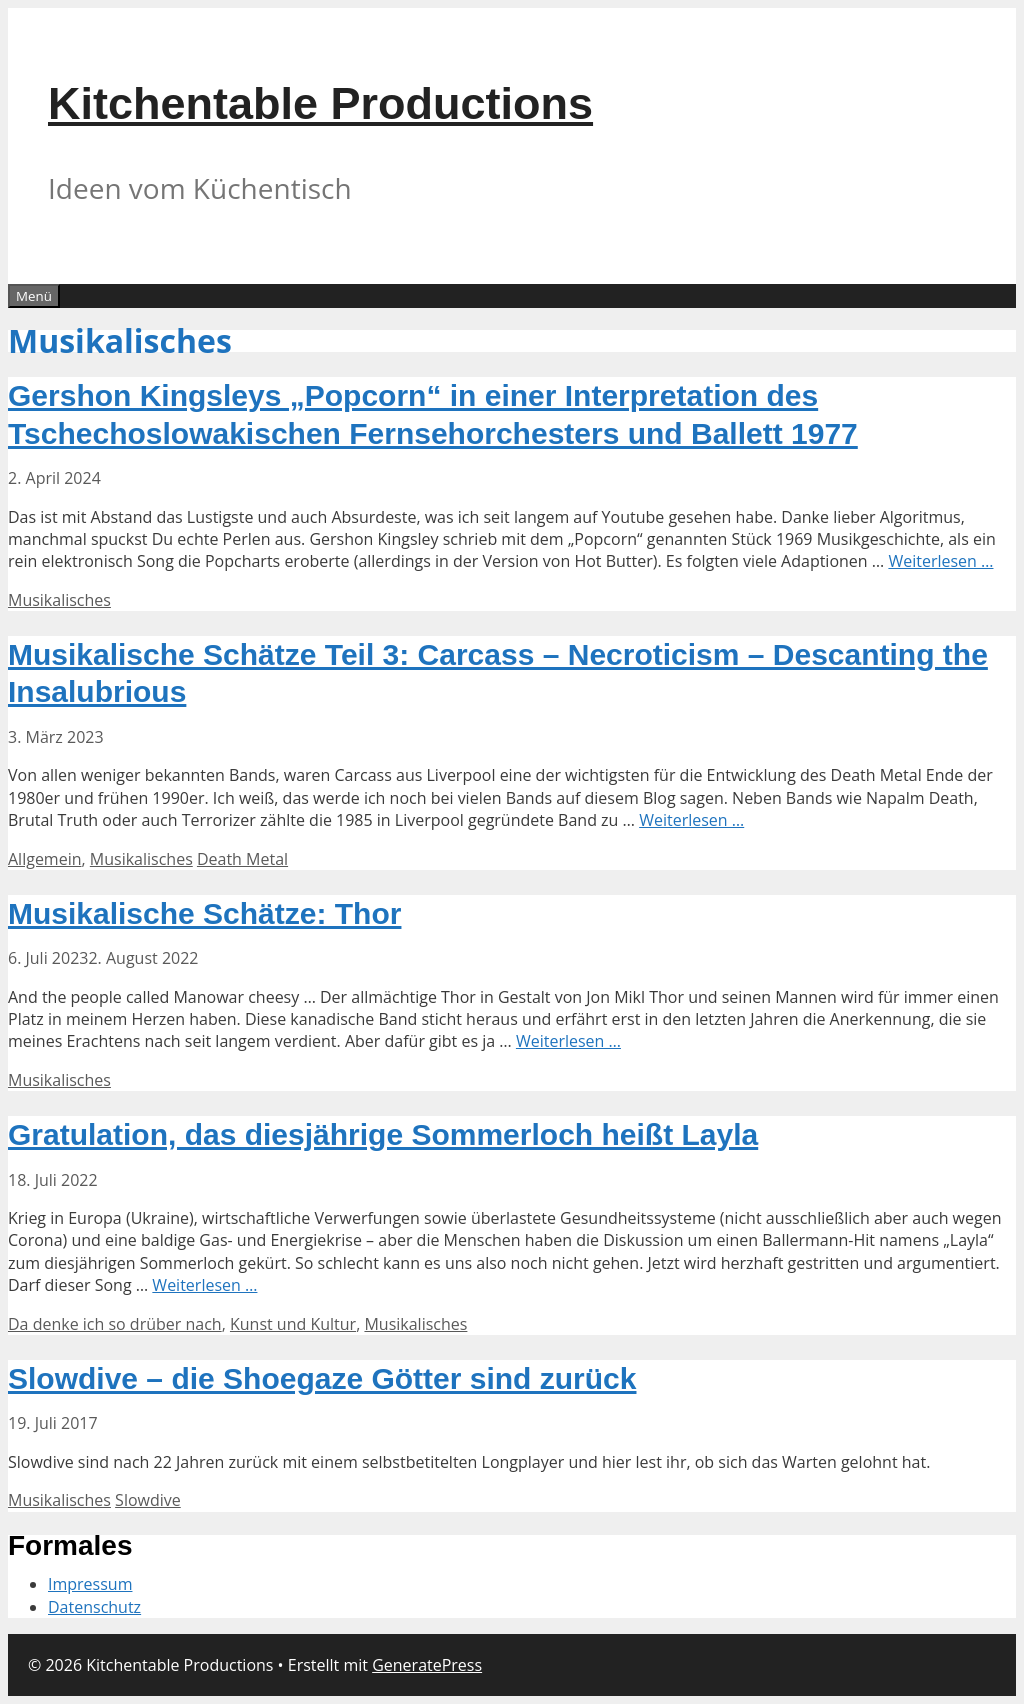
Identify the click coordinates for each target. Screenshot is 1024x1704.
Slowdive (148, 1500)
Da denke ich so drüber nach (115, 1324)
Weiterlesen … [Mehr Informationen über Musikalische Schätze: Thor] (568, 1041)
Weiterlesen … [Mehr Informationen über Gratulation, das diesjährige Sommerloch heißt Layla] (204, 1285)
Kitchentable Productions (320, 103)
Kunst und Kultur (293, 1324)
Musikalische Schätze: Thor (204, 913)
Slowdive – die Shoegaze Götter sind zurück (322, 1378)
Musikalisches (59, 600)
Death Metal (242, 859)
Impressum (90, 1584)
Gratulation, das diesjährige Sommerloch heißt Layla (383, 1134)
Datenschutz (94, 1607)
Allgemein (45, 859)
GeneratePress (427, 1665)
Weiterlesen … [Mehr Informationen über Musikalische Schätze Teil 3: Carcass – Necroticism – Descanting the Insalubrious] (691, 820)
